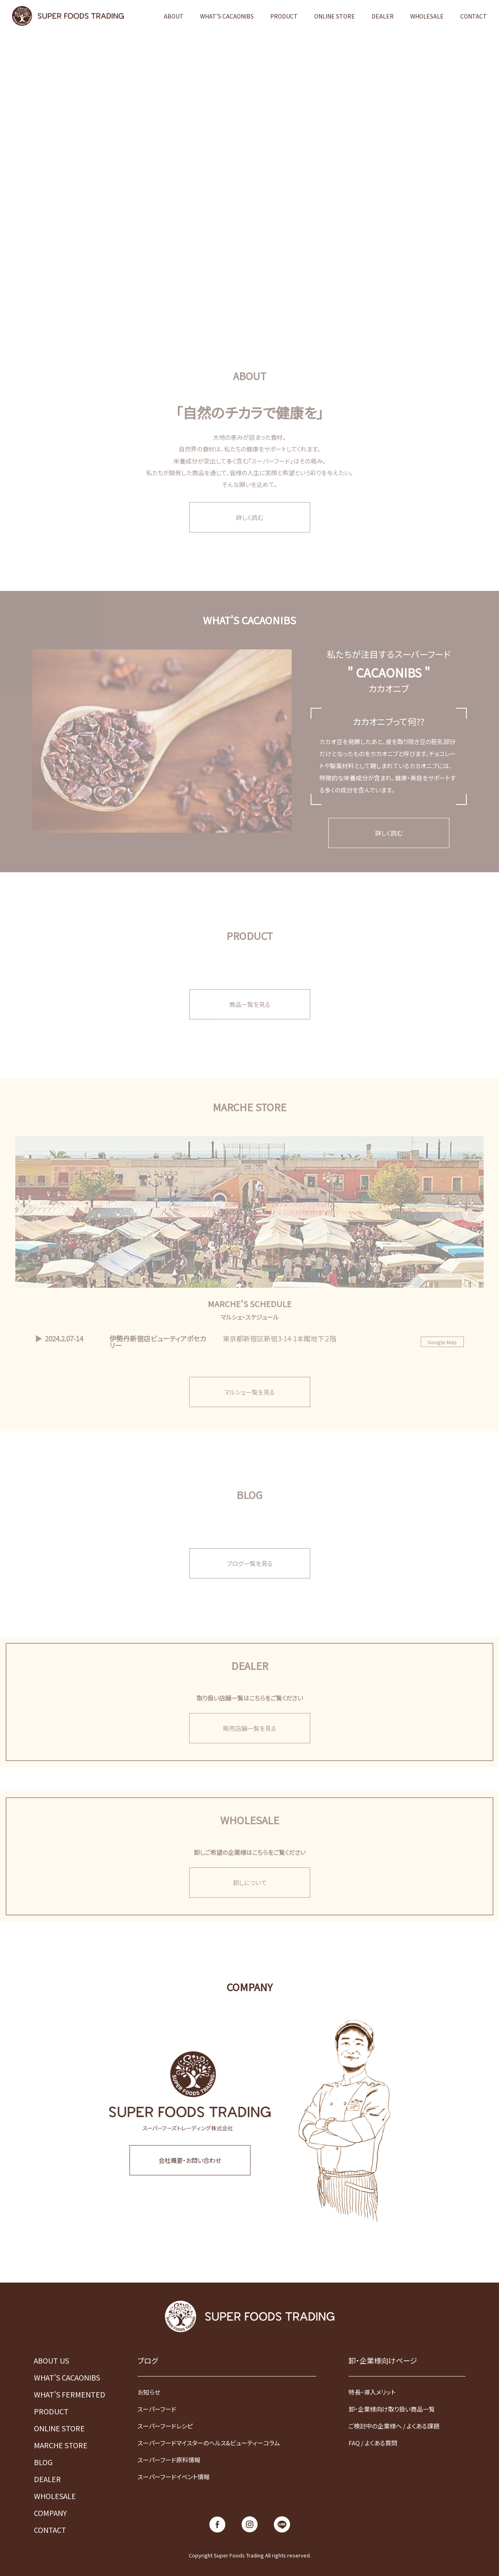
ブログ (148, 2360)
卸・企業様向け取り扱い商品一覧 (392, 2409)
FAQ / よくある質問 (373, 2443)
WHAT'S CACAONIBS (227, 16)
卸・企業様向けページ (383, 2360)
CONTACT (473, 16)
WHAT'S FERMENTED (69, 2394)
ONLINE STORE (334, 16)
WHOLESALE (427, 16)
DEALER (383, 16)
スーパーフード (157, 2409)
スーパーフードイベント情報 (174, 2476)
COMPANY (50, 2512)
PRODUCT (284, 16)
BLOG (43, 2462)
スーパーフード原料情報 (169, 2459)
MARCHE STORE (61, 2445)
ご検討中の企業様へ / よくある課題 (394, 2426)
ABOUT (174, 16)
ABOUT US (51, 2360)
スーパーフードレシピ (165, 2426)
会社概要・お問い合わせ (190, 2160)
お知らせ (149, 2392)
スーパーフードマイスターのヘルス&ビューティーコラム (209, 2443)
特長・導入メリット (372, 2392)
